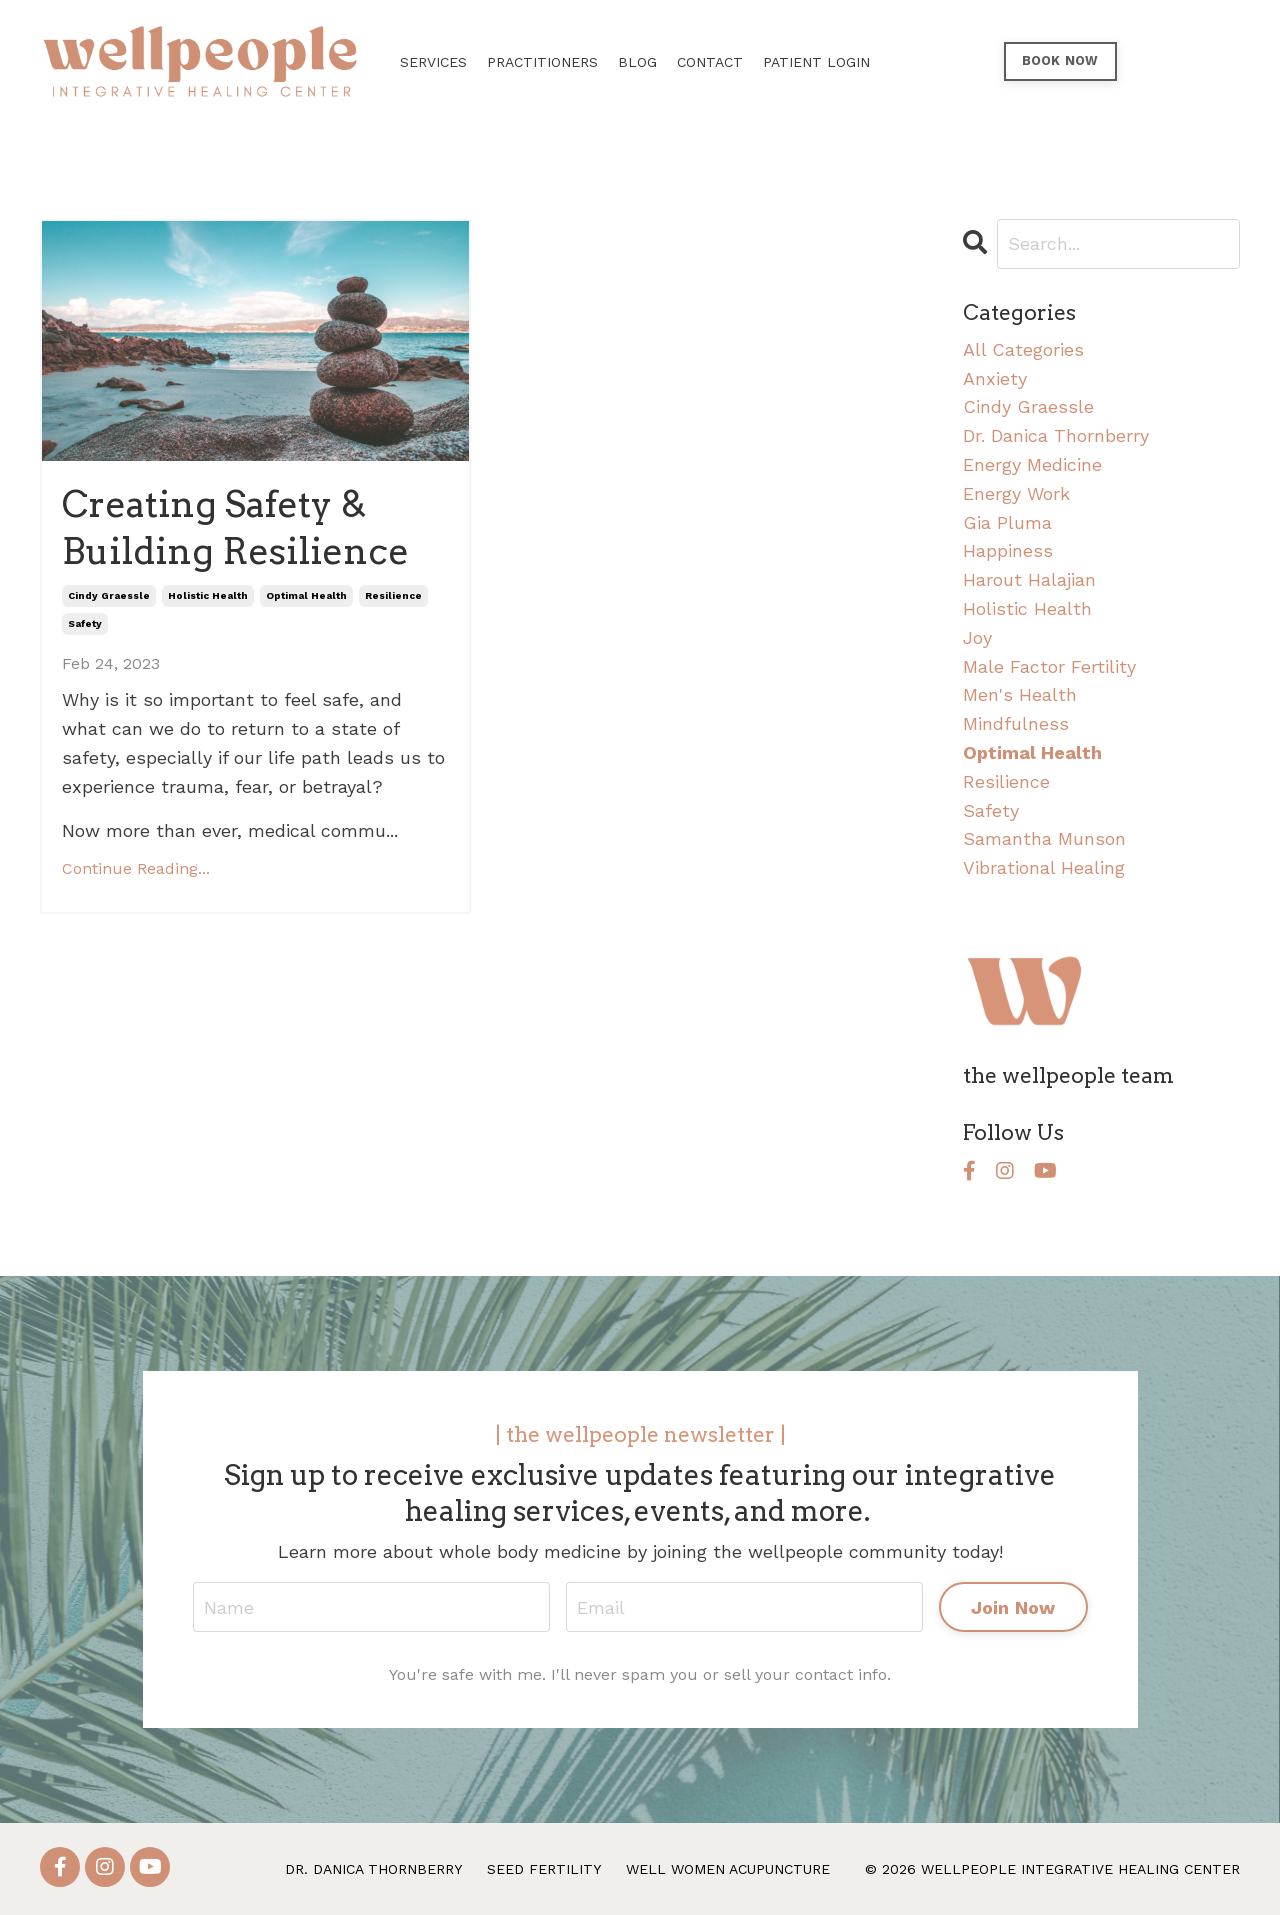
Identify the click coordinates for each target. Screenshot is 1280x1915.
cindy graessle (109, 595)
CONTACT (710, 62)
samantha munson (1044, 838)
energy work (1016, 493)
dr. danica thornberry (1056, 435)
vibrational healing (1044, 867)
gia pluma (1007, 522)
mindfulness (1016, 723)
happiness (1008, 550)
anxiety (995, 378)
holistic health (208, 595)
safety (85, 623)
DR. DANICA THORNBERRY (373, 1869)
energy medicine (1032, 464)
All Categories (1023, 349)
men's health (1020, 694)
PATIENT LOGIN (816, 62)
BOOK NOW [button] (1060, 60)
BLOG (637, 62)
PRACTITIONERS (542, 62)
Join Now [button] (1013, 1607)
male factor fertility (1049, 666)
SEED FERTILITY (544, 1869)
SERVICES (433, 62)
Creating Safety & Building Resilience (235, 527)
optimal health (306, 595)
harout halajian (1029, 579)
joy (977, 637)
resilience (393, 595)
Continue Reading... (136, 868)
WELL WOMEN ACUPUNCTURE (728, 1869)
